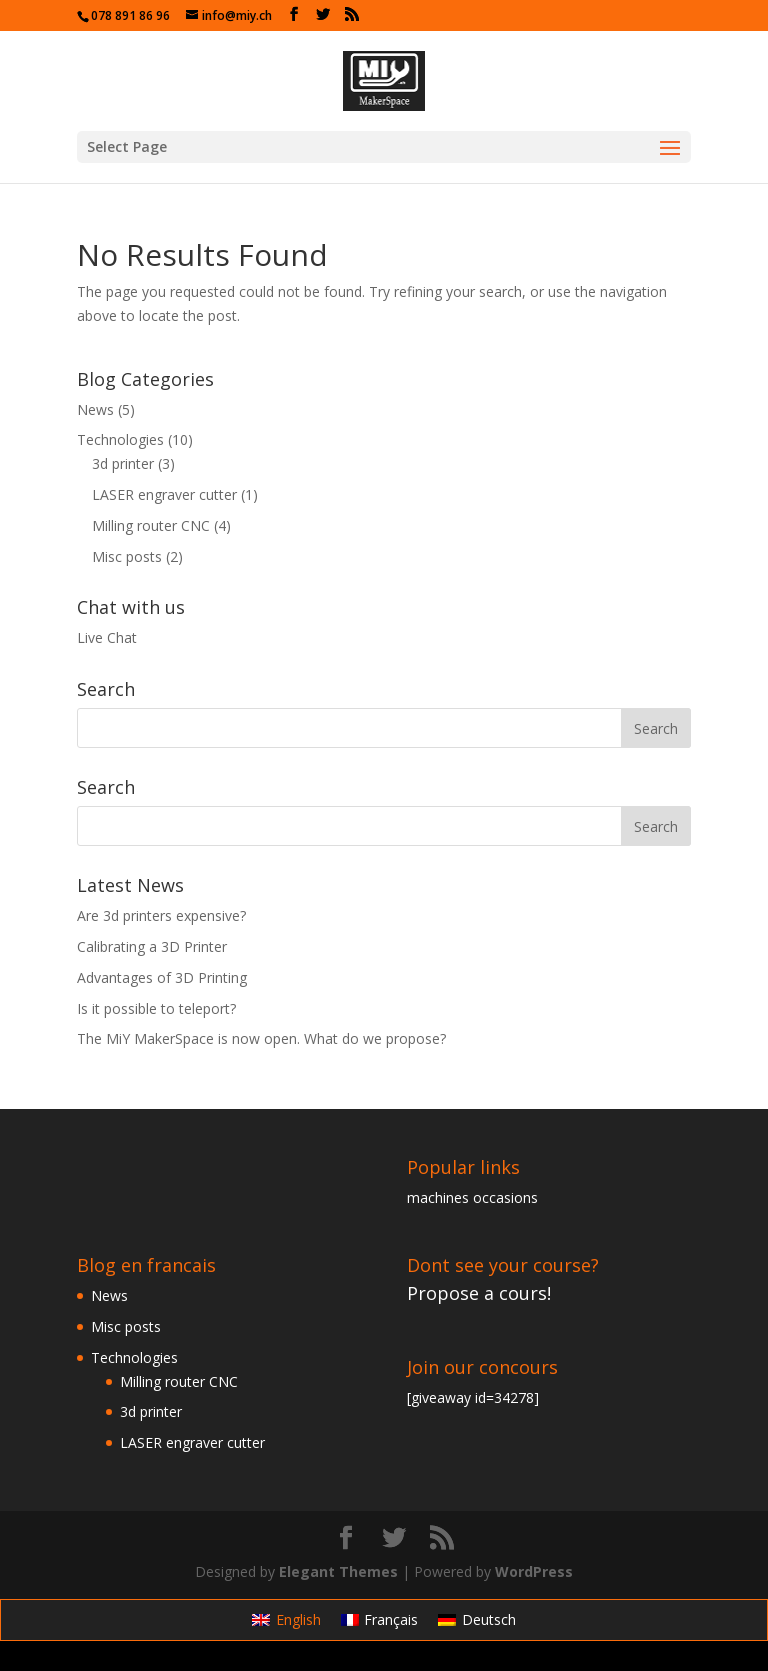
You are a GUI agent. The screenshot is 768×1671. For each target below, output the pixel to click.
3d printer (123, 463)
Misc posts (127, 556)
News (95, 409)
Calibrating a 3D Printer (152, 946)
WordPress (534, 1571)
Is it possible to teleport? (156, 1008)
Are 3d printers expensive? (161, 915)
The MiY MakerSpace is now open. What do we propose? (261, 1038)
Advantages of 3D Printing (162, 977)
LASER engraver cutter (164, 494)
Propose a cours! (479, 1293)
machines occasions (472, 1197)
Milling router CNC (151, 525)
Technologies (120, 439)
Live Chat (107, 637)
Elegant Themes (338, 1571)
